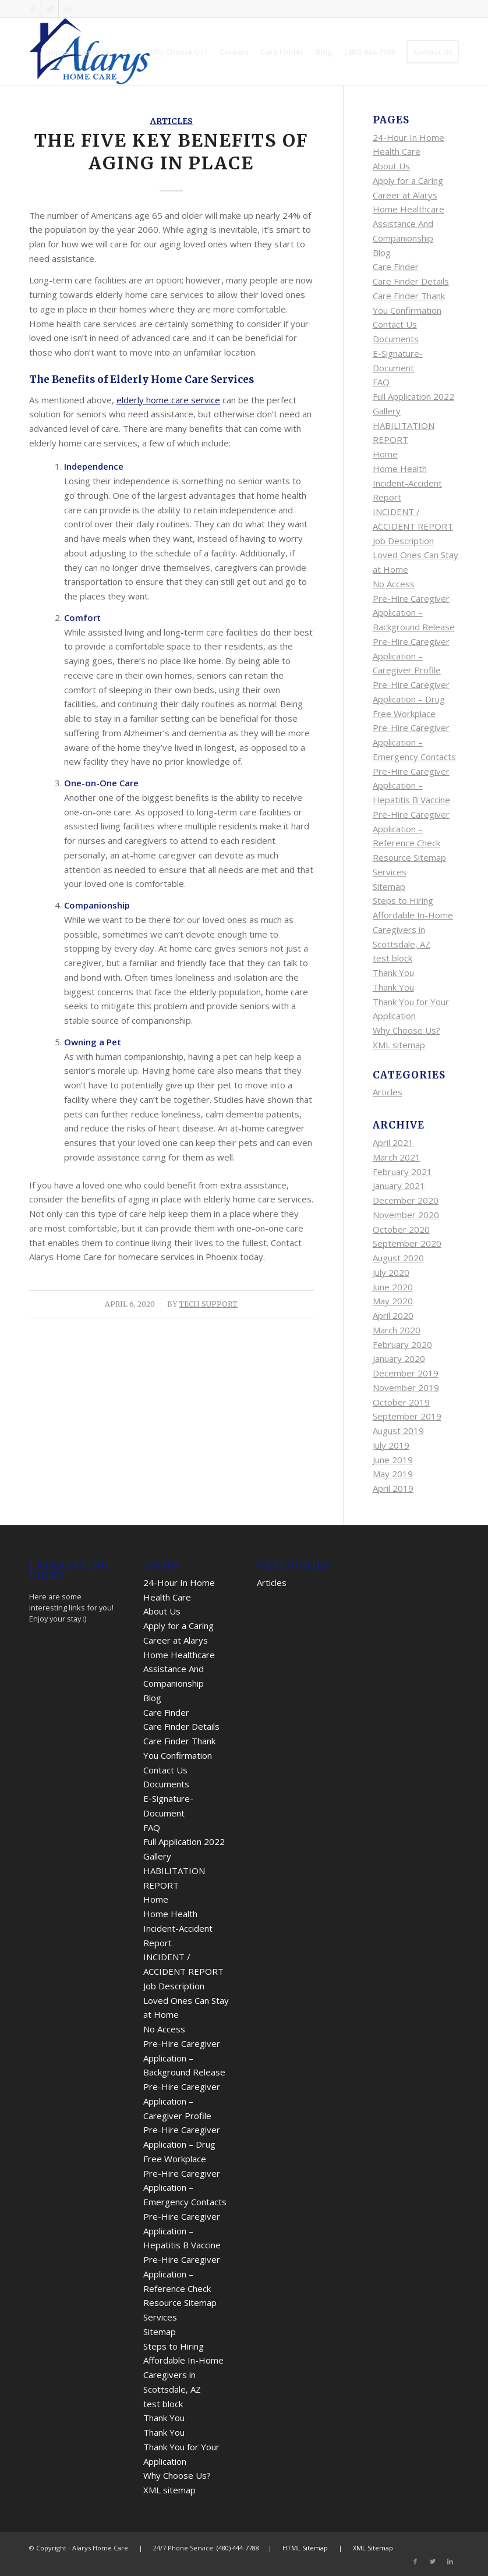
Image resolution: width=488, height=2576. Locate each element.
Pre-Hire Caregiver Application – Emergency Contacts (414, 742)
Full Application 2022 (413, 396)
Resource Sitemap (409, 857)
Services (389, 872)
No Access (394, 584)
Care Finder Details (411, 281)
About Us (391, 166)
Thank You (393, 972)
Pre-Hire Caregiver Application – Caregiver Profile (411, 656)
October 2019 (401, 1402)
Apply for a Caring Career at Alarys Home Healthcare (408, 195)
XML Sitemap (373, 2547)
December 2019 (406, 1373)
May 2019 (393, 1473)
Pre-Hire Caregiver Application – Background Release (414, 612)
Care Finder (396, 266)
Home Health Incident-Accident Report (407, 483)
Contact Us (395, 324)
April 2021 (393, 1142)
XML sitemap (399, 1045)
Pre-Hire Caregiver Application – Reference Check (411, 828)
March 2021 (396, 1157)
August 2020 (398, 1258)
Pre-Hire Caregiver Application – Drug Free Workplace (411, 699)
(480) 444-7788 (238, 2547)
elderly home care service (168, 400)
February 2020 (402, 1344)
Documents (396, 339)
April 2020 (393, 1315)
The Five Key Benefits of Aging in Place (171, 151)
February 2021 (402, 1171)
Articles (171, 121)
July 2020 (391, 1272)
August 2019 (398, 1430)
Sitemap (389, 886)
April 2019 (393, 1488)
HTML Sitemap (305, 2547)
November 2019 (406, 1387)
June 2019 (393, 1460)
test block (392, 958)
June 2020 (393, 1287)
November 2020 (406, 1214)
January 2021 (399, 1185)
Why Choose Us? (406, 1030)
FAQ (381, 382)
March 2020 (396, 1330)
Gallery (387, 411)
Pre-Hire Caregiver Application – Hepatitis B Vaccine (411, 785)
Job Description (403, 541)
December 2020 (406, 1200)
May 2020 (393, 1301)
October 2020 (401, 1229)
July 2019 (391, 1445)
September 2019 (407, 1416)
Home (385, 454)
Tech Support (208, 1304)
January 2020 (399, 1358)
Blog (382, 252)
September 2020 (407, 1243)
